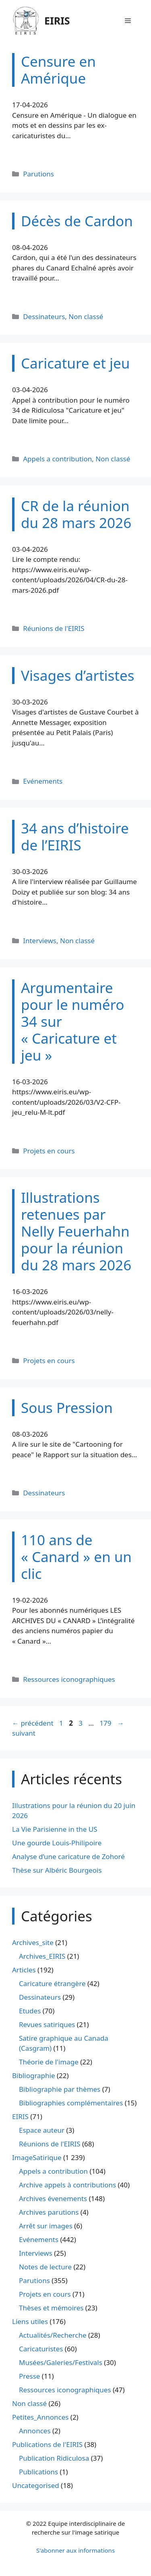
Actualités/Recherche (53, 2335)
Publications (38, 2471)
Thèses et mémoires (51, 2307)
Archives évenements (53, 2198)
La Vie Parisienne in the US (54, 1829)
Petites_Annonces (40, 2417)
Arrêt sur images (45, 2225)
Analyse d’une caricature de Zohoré (68, 1856)
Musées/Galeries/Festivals (60, 2362)
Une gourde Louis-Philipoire (56, 1842)
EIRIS (57, 20)
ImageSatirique (37, 2157)
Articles (24, 1969)
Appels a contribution (57, 458)
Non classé (85, 316)
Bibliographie (33, 2075)
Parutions (38, 173)
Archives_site (33, 1942)
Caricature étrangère (52, 1983)
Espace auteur (41, 2130)
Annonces (35, 2430)
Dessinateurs (44, 316)
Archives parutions (49, 2212)
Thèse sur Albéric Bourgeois (57, 1870)
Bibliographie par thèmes (59, 2089)
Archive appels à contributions (67, 2184)
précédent (33, 1723)
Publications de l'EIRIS (47, 2444)
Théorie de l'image (49, 2061)
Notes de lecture (45, 2266)
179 (106, 1723)
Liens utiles (30, 2321)
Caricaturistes (41, 2348)
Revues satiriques (47, 2024)
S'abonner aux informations (75, 2550)
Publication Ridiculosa (54, 2458)
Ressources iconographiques (69, 1679)
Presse (29, 2376)
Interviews (39, 940)
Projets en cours (49, 1150)
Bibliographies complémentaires (71, 2102)
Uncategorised (35, 2485)
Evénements (42, 781)
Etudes (30, 2010)
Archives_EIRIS (42, 1956)
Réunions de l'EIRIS (53, 628)
